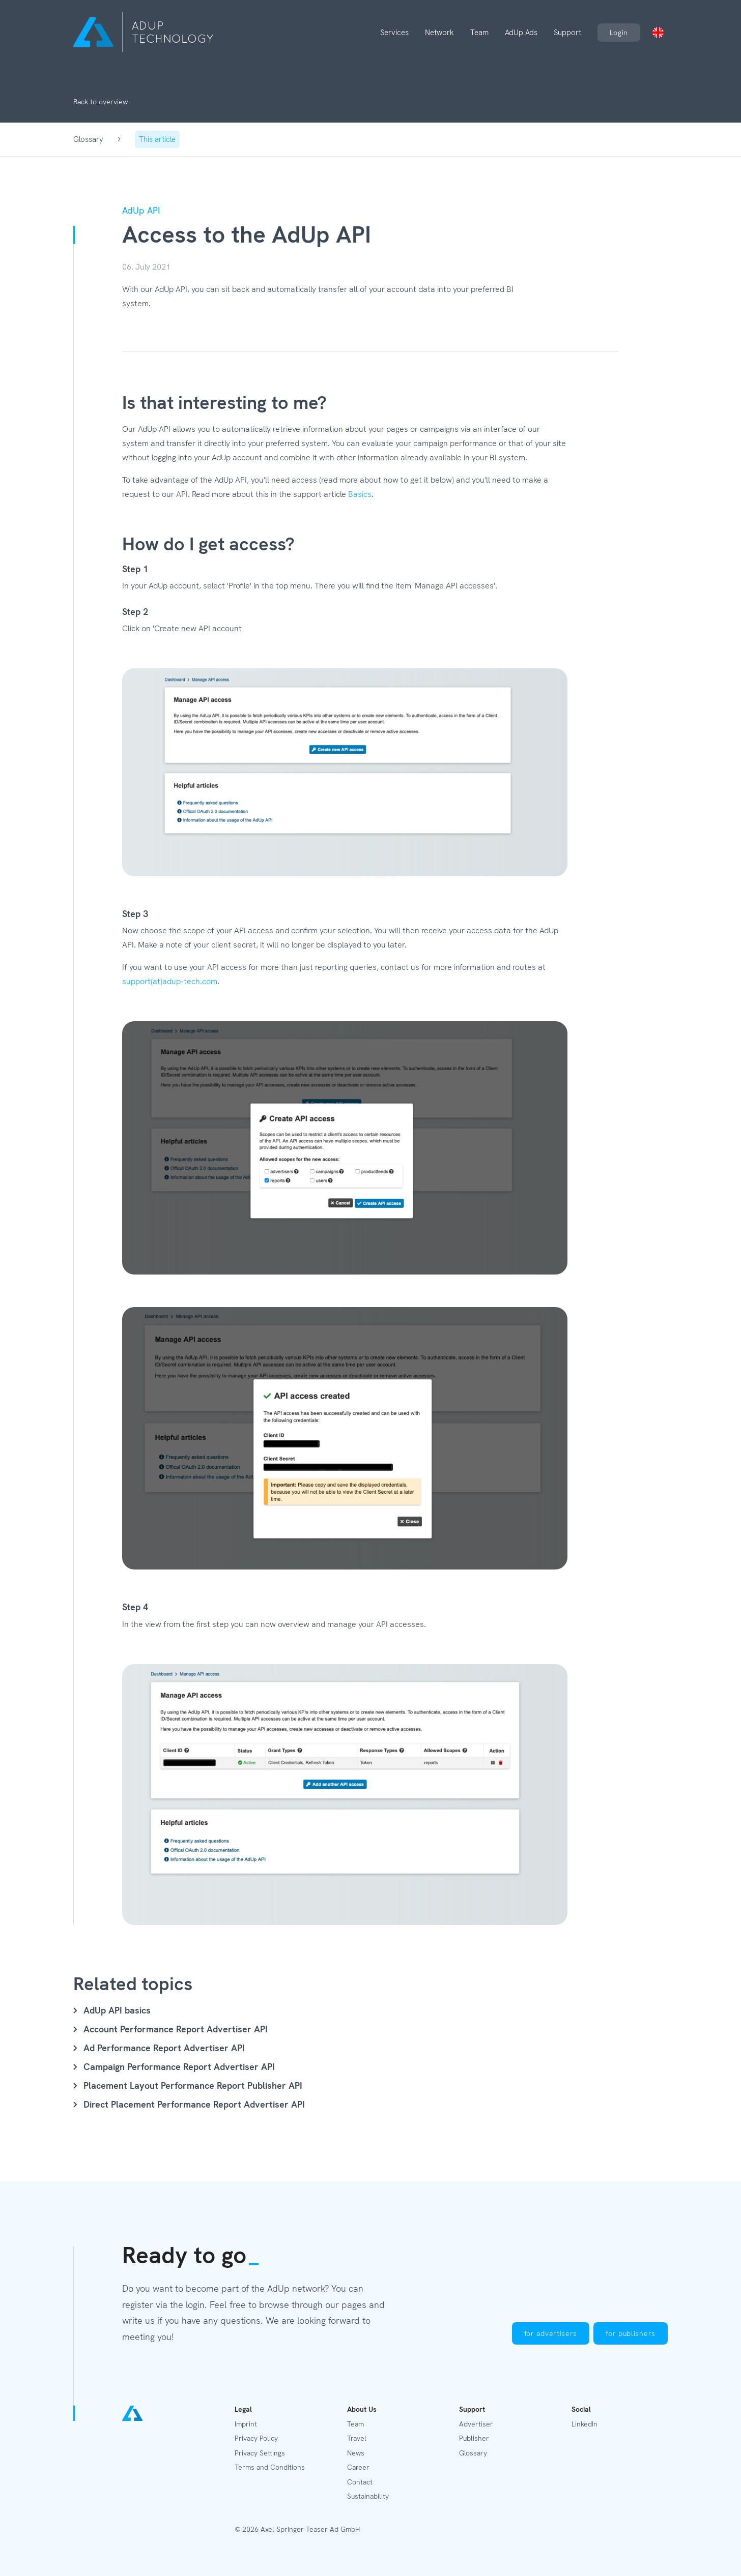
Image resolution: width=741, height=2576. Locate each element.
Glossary (88, 139)
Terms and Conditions (270, 2467)
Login (619, 32)
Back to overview (100, 101)
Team (479, 32)
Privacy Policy (256, 2438)
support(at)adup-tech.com (169, 981)
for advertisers (551, 2333)
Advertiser (476, 2424)
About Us (362, 2409)
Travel (356, 2438)
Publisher (474, 2438)
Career (358, 2467)
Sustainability (368, 2496)
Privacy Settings (260, 2452)
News (355, 2452)
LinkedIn (584, 2424)
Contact (360, 2481)
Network (439, 32)
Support (567, 32)
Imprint (246, 2424)
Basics (360, 494)
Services (394, 32)
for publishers (631, 2333)
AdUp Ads (521, 32)
